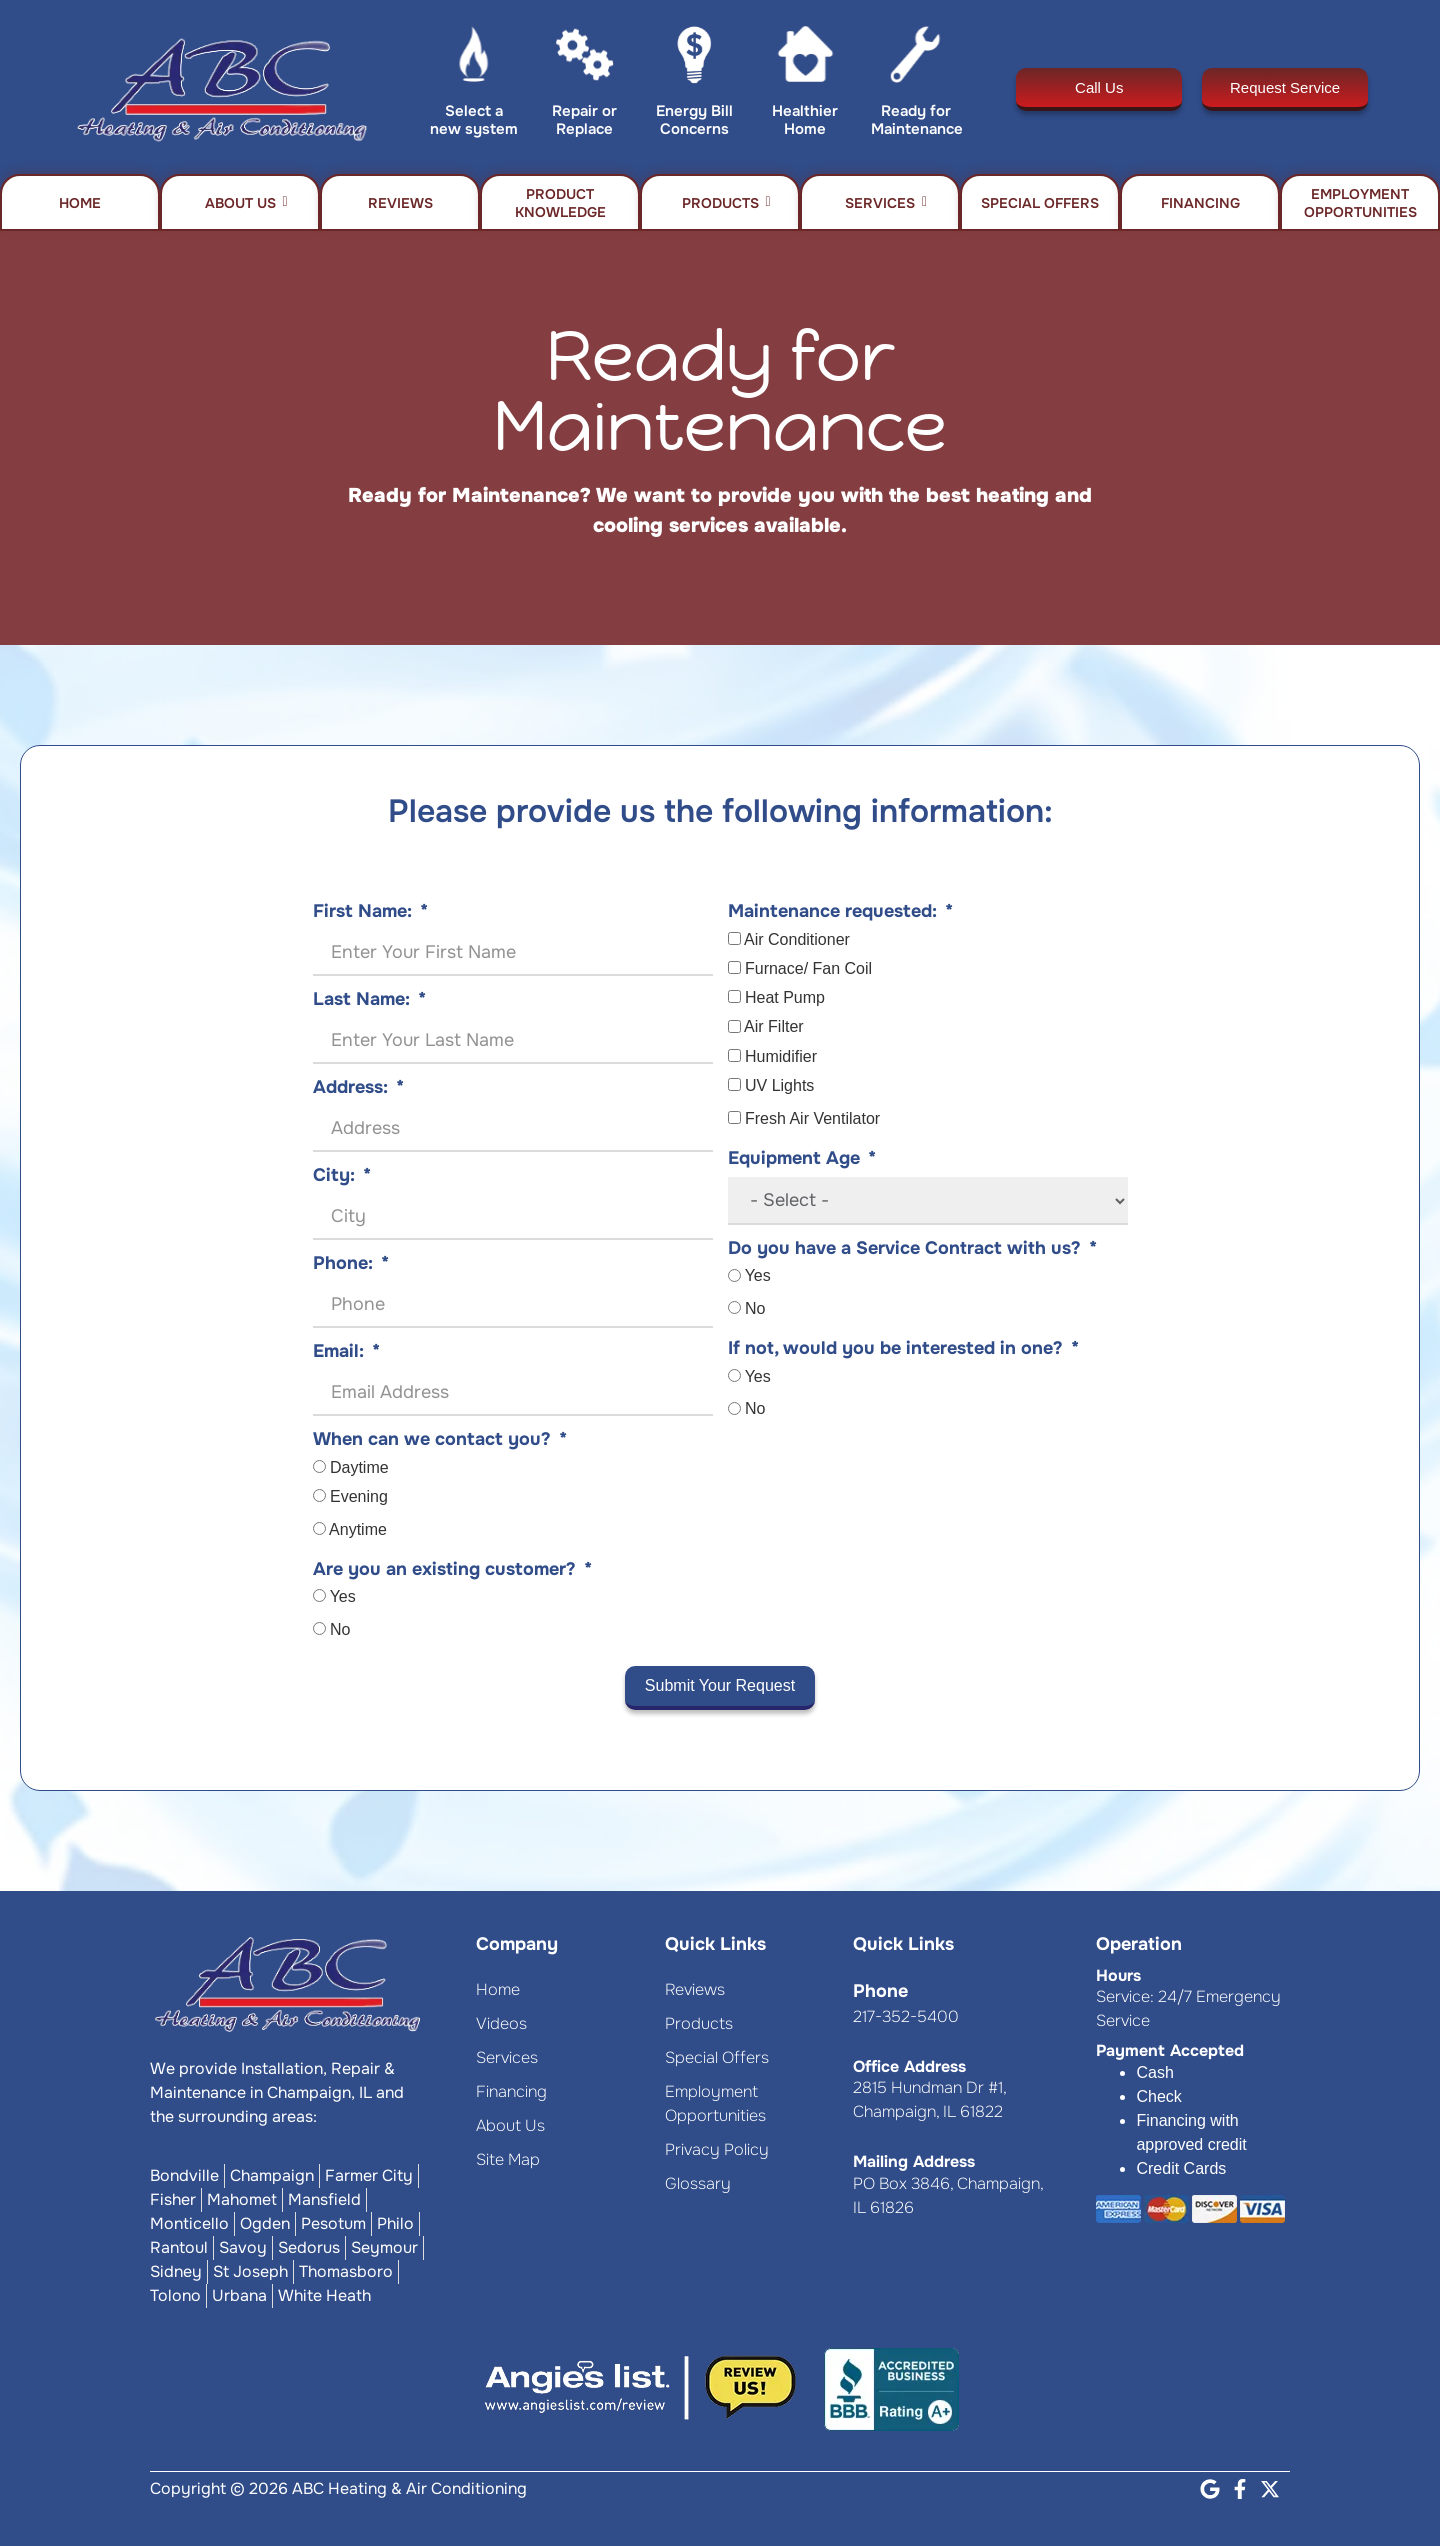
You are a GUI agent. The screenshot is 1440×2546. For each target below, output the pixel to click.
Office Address (909, 2066)
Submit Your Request (720, 1685)
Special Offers (1040, 203)
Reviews (400, 203)
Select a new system (474, 120)
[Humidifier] (734, 1055)
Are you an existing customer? (444, 1569)
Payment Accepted (1170, 2050)
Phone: (343, 1263)
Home (80, 203)
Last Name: (361, 999)
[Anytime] (319, 1528)
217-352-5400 (906, 2016)
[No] (319, 1628)
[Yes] (319, 1595)
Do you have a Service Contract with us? (904, 1248)
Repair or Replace (584, 120)
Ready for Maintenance (917, 120)
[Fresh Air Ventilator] (734, 1117)
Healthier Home (805, 120)
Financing (1200, 203)
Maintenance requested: (832, 911)
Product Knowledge (560, 203)
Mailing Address (914, 2161)
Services (886, 203)
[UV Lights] (734, 1084)
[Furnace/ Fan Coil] (734, 967)
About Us (246, 203)
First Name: (362, 911)
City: (334, 1175)
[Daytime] (319, 1466)
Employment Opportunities (1360, 203)
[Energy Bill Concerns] (694, 59)
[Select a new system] (474, 59)
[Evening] (319, 1495)
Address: (350, 1087)
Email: (338, 1351)
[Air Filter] (734, 1026)
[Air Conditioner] (734, 938)
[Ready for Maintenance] (915, 59)
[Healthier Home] (805, 59)
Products (726, 203)
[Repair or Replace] (584, 59)
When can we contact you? (432, 1439)
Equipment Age (794, 1158)
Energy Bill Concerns (694, 120)
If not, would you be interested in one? (895, 1348)
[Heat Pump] (734, 996)
